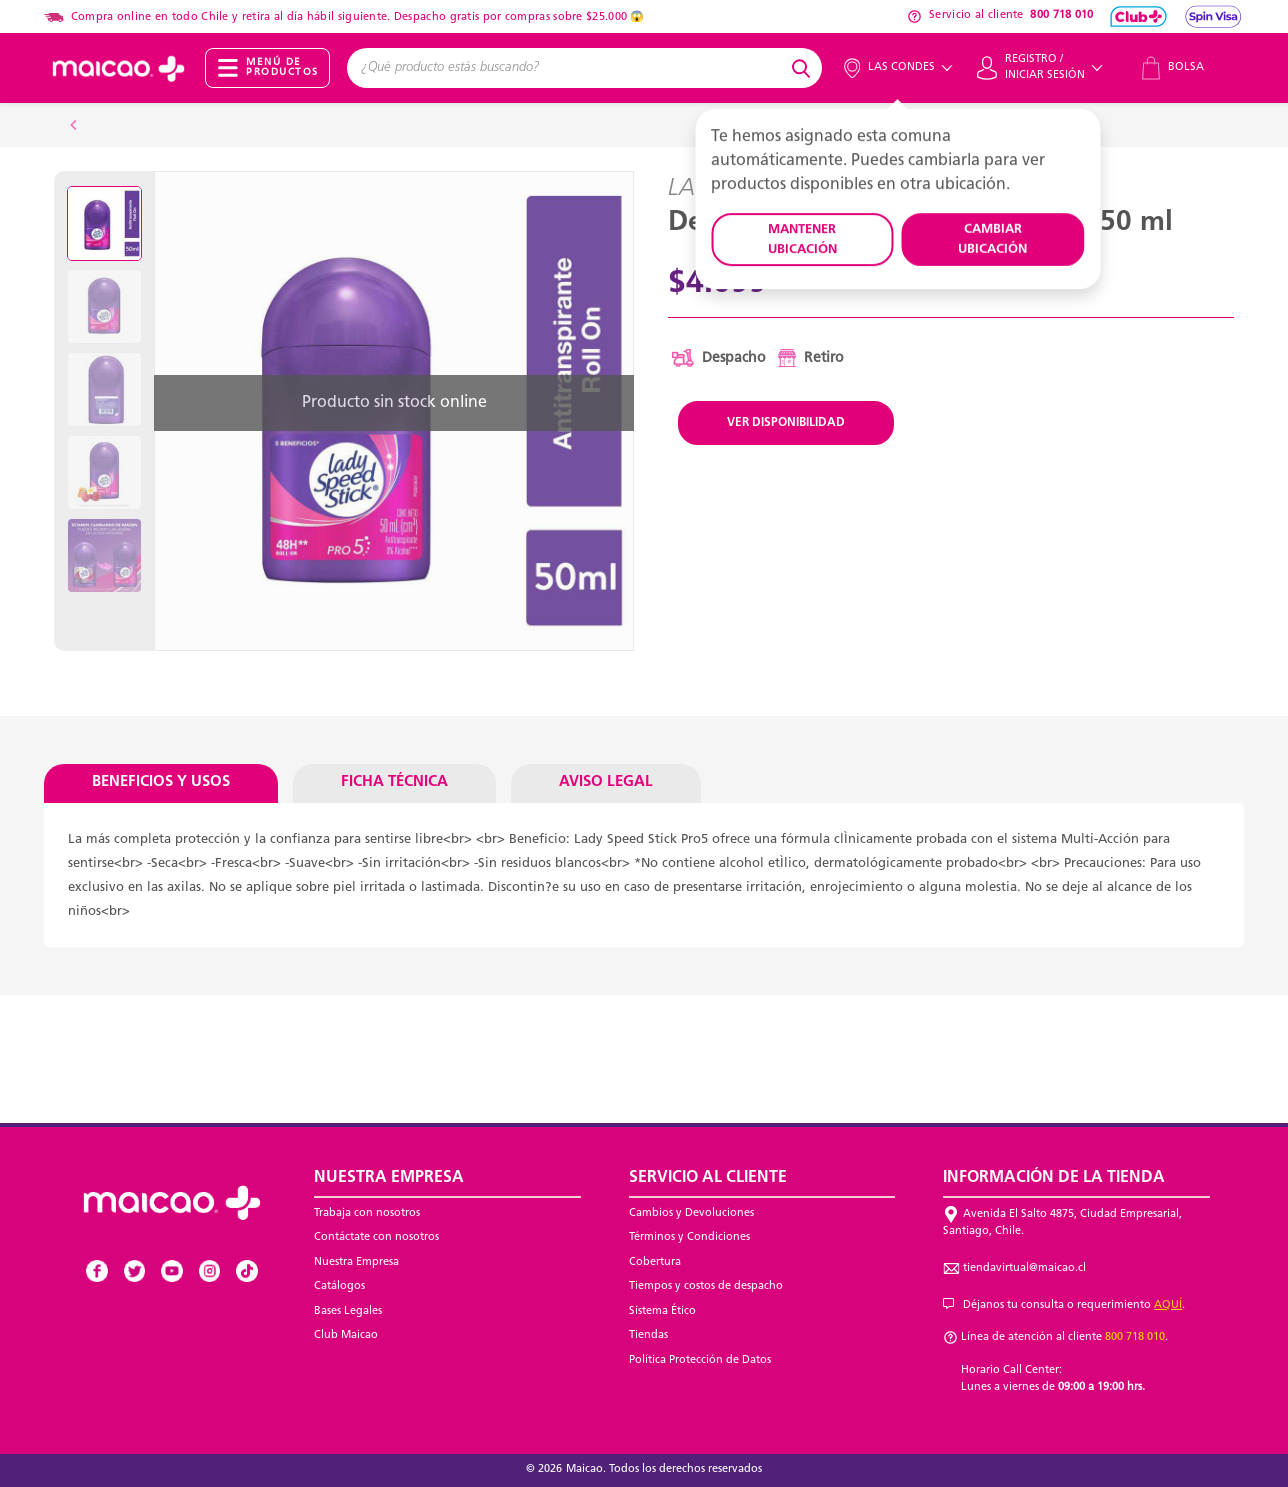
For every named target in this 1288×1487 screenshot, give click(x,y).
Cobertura (655, 1262)
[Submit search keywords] (804, 68)
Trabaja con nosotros (367, 1213)
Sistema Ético (662, 1311)
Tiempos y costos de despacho (706, 1286)
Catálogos (339, 1286)
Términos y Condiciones (689, 1237)
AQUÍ (1168, 1305)
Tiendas (648, 1335)
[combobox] (566, 68)
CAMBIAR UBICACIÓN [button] (992, 239)
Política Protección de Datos (700, 1360)
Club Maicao (346, 1335)
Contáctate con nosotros (376, 1237)
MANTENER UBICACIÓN (802, 239)
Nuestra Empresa (356, 1262)
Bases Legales (348, 1311)
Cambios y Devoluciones (691, 1213)
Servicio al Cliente (708, 1178)
